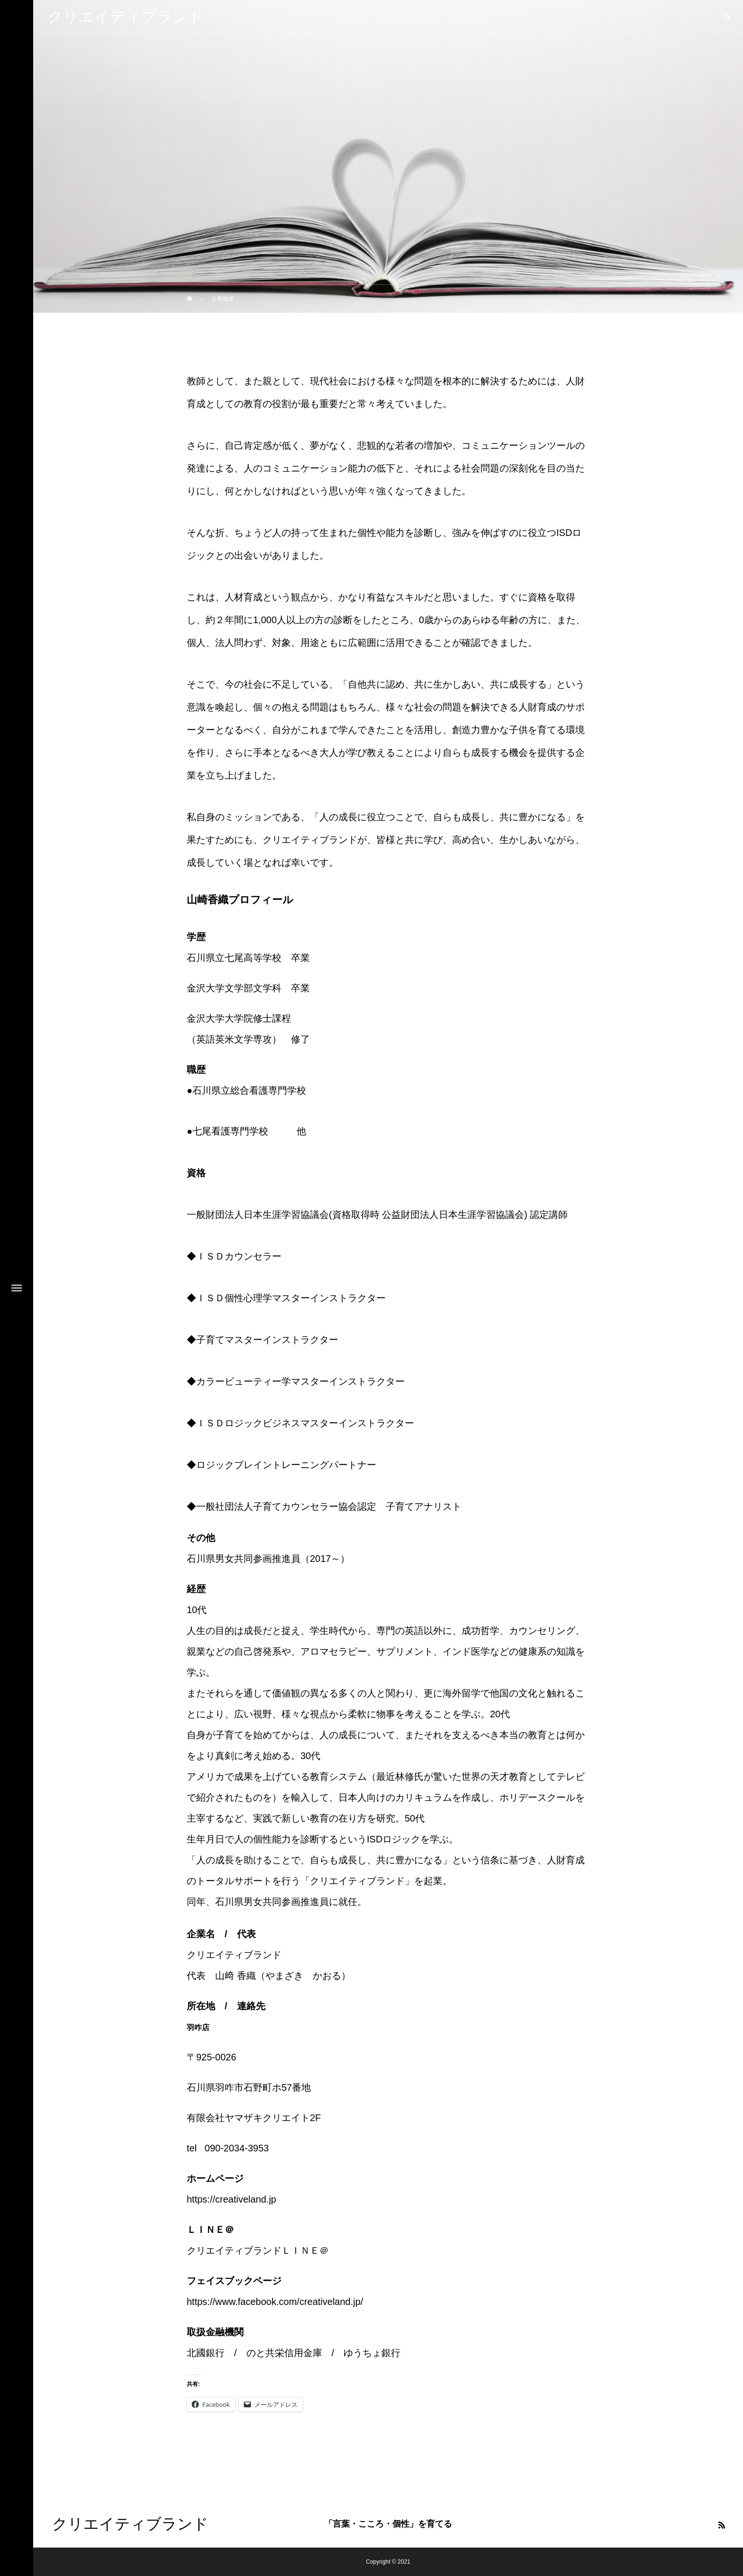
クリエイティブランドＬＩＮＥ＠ (258, 2250)
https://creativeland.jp (231, 2199)
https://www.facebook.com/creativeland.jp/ (275, 2301)
